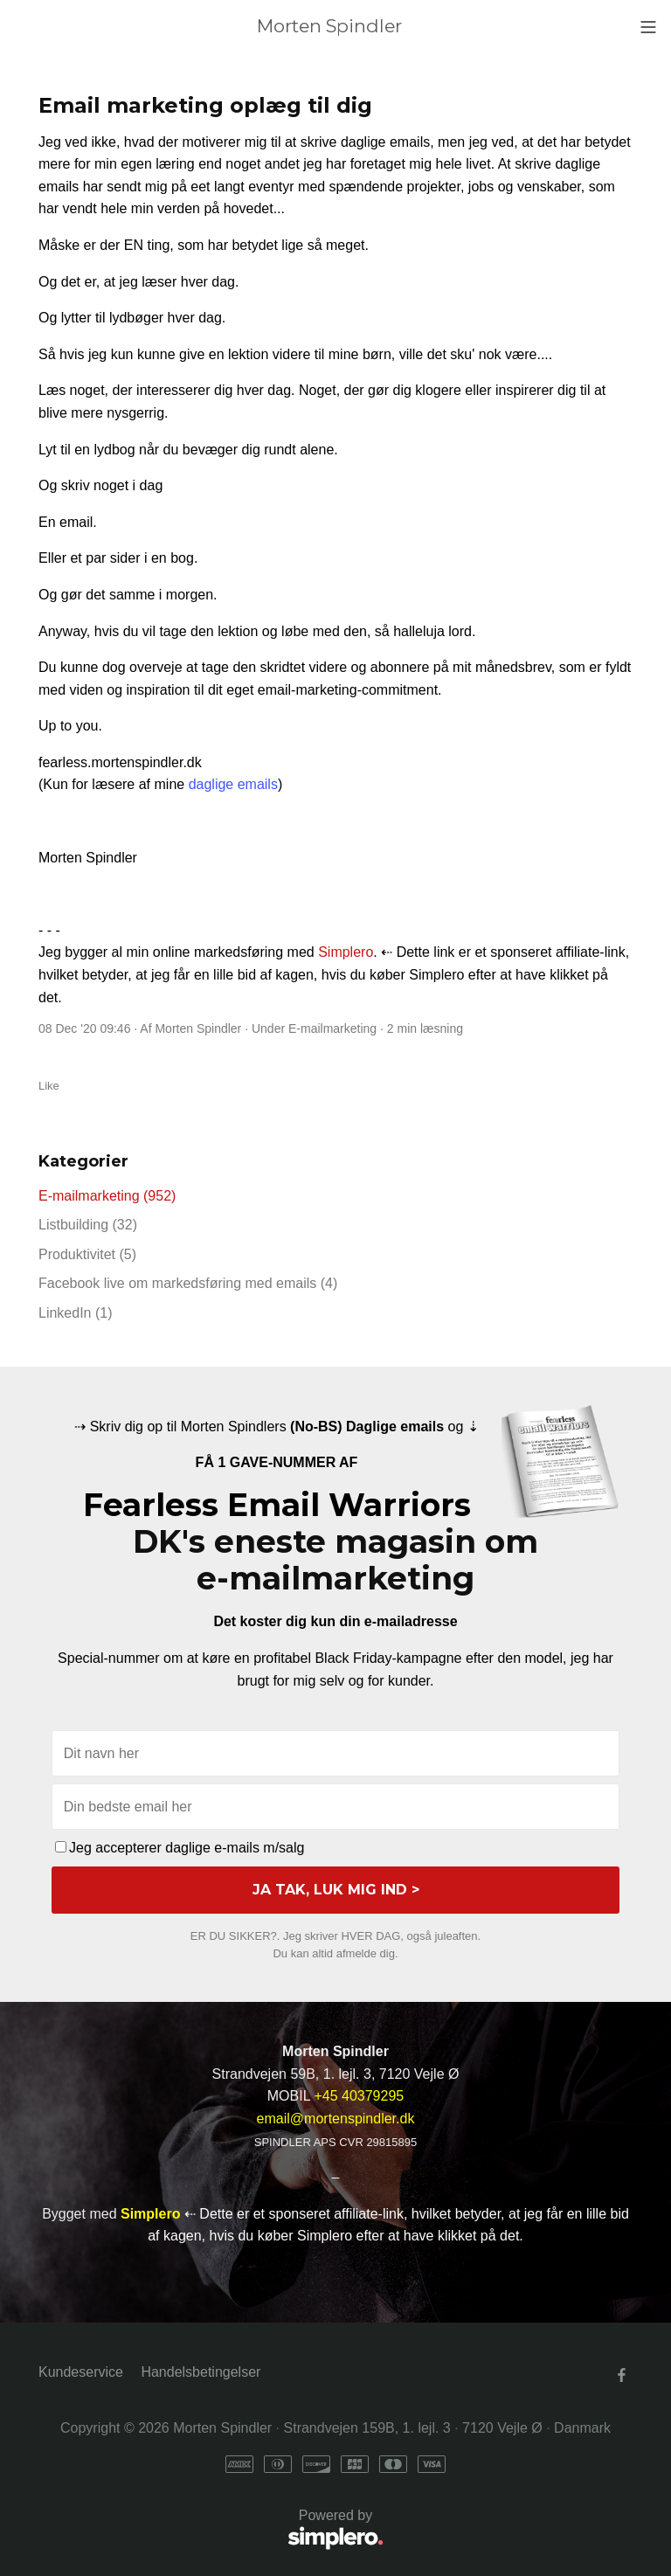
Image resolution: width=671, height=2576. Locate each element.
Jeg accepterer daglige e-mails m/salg (179, 1847)
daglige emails (233, 784)
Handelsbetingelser (200, 2372)
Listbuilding (87, 1224)
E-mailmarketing (332, 1028)
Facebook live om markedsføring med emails (187, 1283)
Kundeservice (80, 2372)
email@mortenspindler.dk (336, 2118)
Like (48, 1085)
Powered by (211, 2530)
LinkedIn (75, 1312)
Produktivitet (87, 1254)
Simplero (345, 952)
